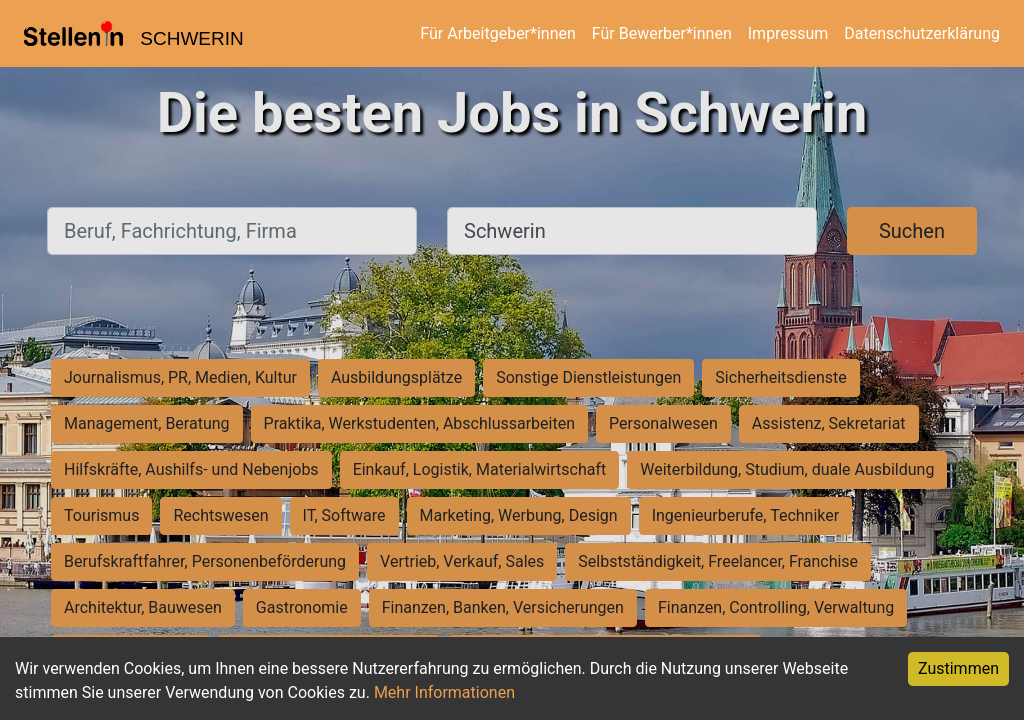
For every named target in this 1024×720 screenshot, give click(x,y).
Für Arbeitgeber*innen (497, 33)
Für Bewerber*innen (662, 33)
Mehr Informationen (444, 692)
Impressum (788, 33)
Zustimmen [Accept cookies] (958, 668)
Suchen (912, 231)
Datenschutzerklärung (922, 33)
